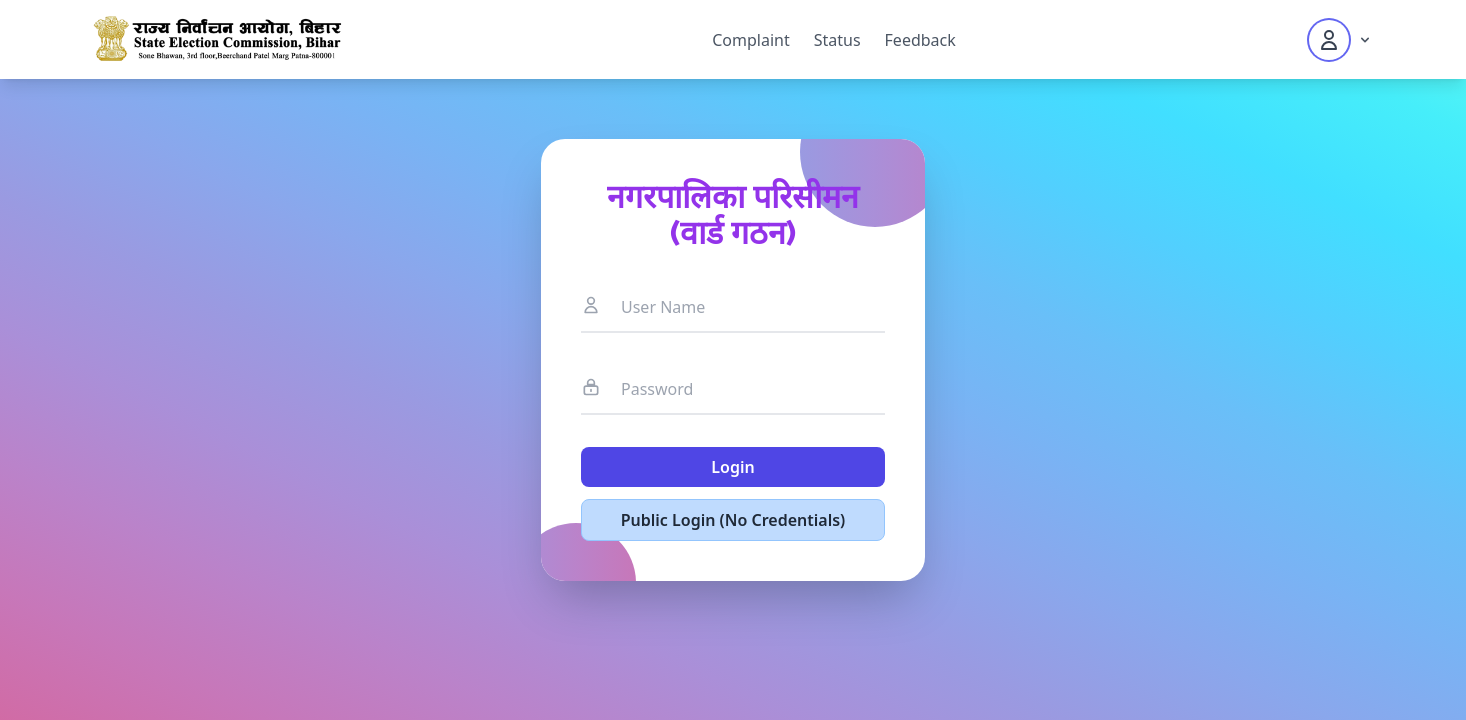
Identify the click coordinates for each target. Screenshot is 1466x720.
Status (837, 40)
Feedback (920, 40)
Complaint (751, 40)
